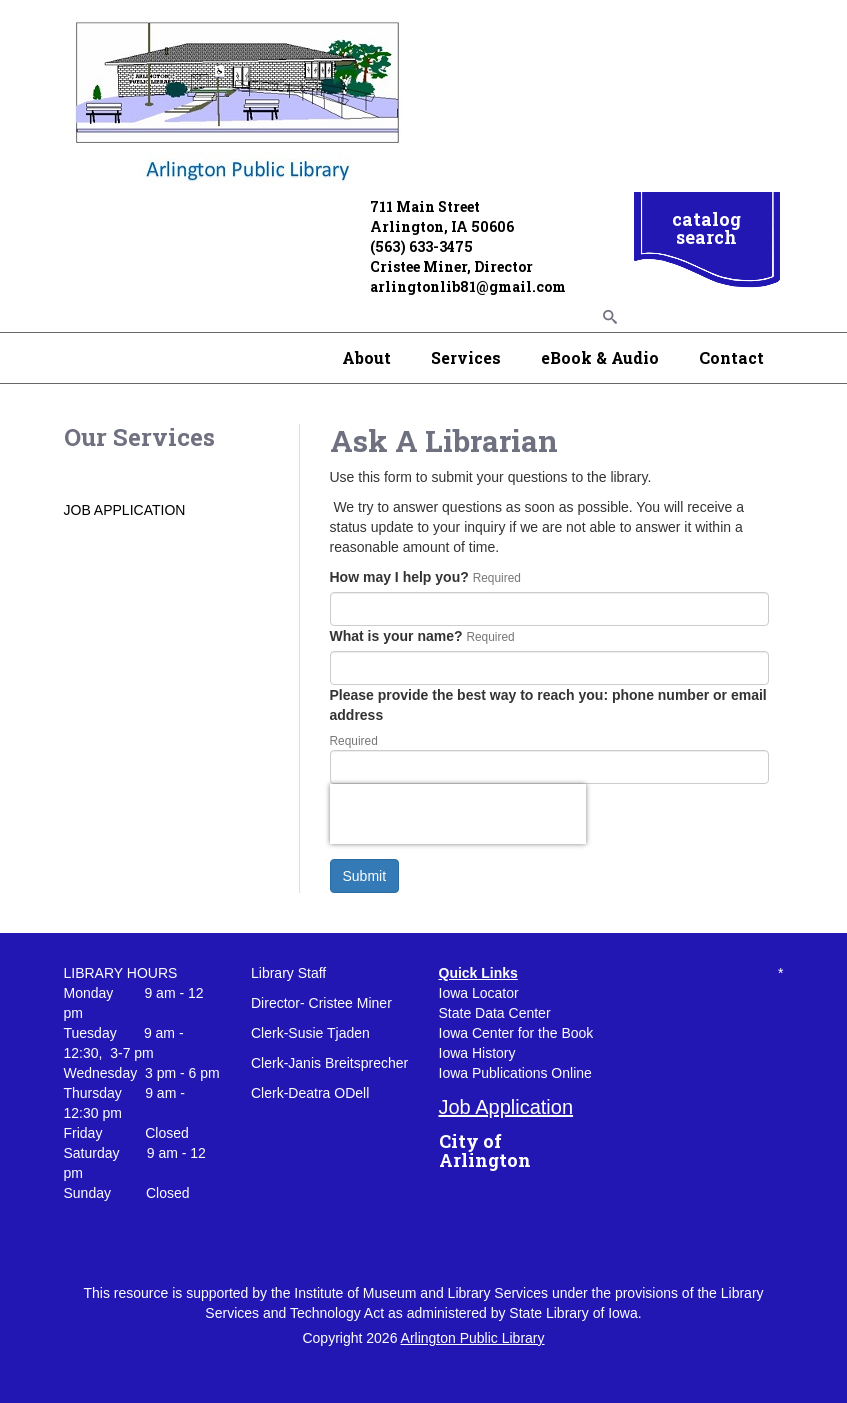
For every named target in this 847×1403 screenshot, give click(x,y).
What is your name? (396, 636)
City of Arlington (485, 1151)
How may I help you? (399, 577)
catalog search (706, 228)
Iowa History (477, 1053)
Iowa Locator (479, 993)
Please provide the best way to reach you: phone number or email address (548, 705)
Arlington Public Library (473, 1338)
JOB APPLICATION (125, 510)
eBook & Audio (600, 357)
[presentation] (458, 814)
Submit (365, 876)
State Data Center (495, 1013)
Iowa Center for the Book (516, 1033)
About (366, 357)
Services (466, 357)
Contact (731, 357)
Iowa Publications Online (515, 1073)
